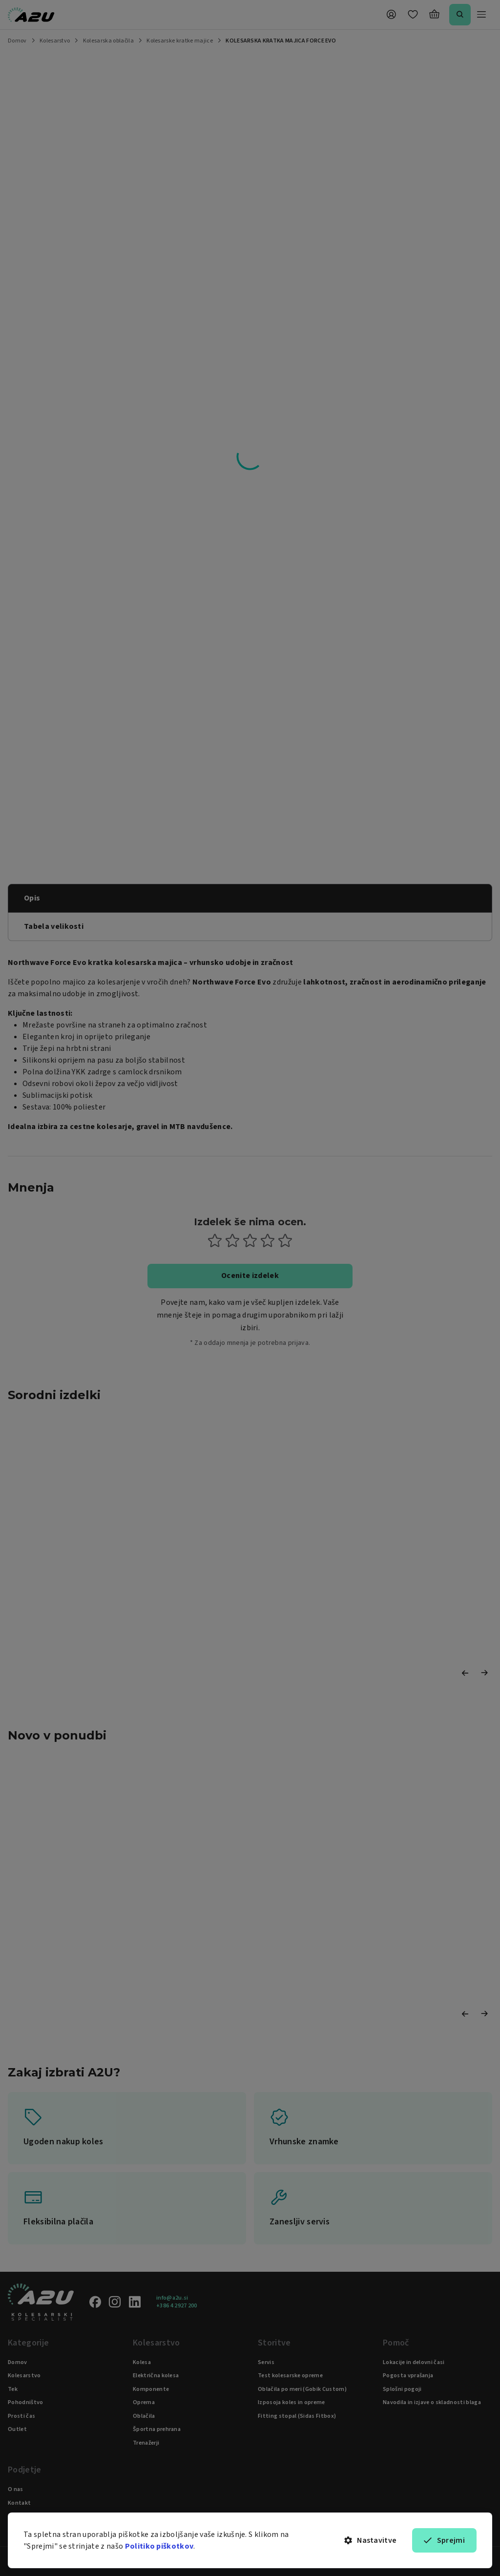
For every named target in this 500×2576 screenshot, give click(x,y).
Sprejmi (444, 2540)
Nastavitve (370, 2540)
